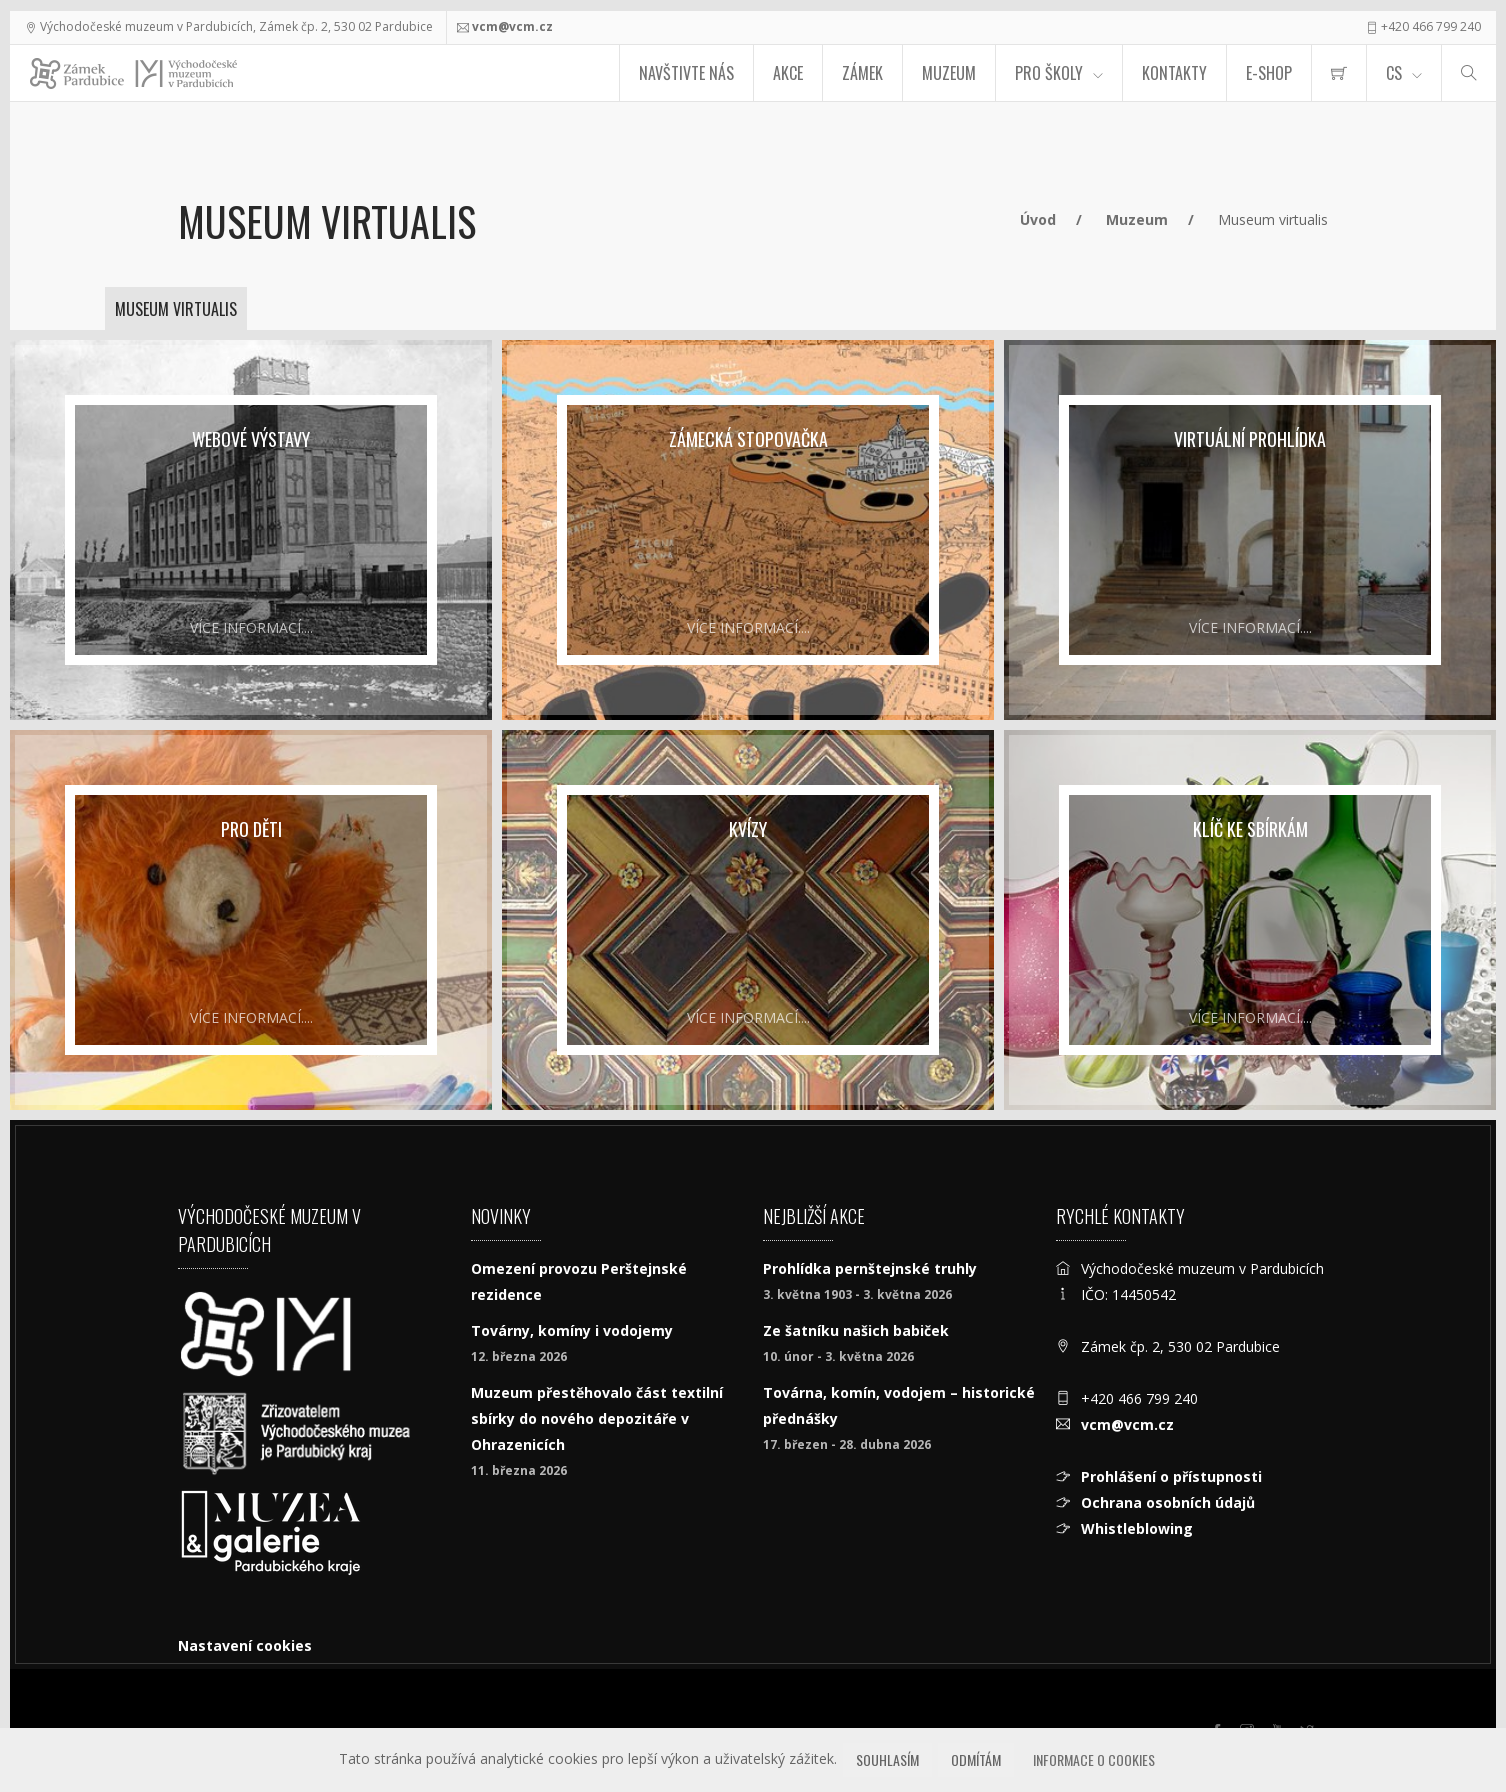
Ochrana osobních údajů (1168, 1502)
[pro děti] (251, 920)
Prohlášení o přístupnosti (1171, 1476)
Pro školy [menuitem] (1049, 73)
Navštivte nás (686, 73)
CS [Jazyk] (1394, 73)
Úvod (1038, 219)
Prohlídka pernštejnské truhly (870, 1268)
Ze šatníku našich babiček (856, 1330)
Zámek (862, 73)
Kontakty (1174, 73)
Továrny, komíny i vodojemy (572, 1330)
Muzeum (949, 73)
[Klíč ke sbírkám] (1250, 920)
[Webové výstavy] (251, 530)
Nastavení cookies (245, 1645)
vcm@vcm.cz (512, 26)
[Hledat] (1469, 73)
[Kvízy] (748, 920)
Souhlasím (887, 1759)
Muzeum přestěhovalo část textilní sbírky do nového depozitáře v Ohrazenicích (597, 1418)
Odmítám (976, 1759)
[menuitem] (1339, 73)
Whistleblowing (1137, 1528)
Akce (788, 73)
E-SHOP (1269, 73)
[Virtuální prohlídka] (1250, 530)
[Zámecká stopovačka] (748, 530)
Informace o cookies (1094, 1759)
